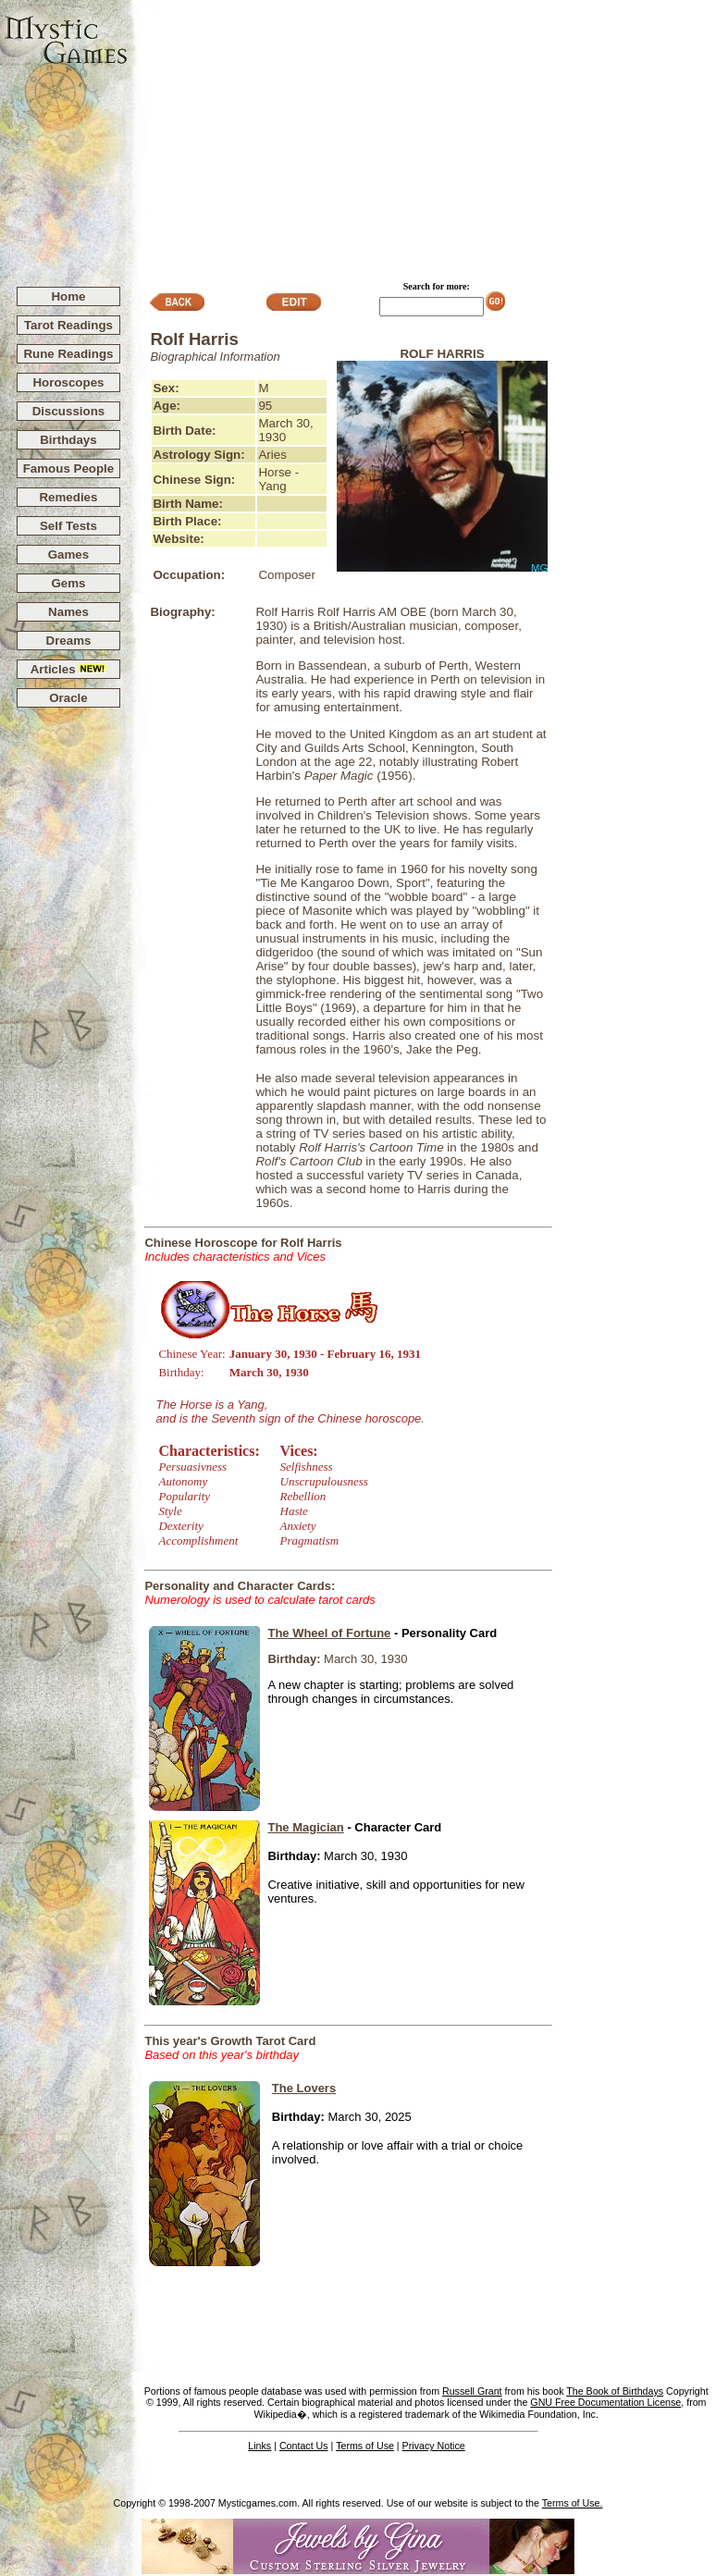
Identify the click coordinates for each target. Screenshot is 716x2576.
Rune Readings (68, 354)
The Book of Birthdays (614, 2391)
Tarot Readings (68, 325)
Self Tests (68, 526)
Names (68, 612)
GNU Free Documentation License (605, 2402)
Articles (69, 669)
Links (259, 2445)
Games (68, 554)
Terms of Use (365, 2445)
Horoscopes (68, 382)
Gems (68, 583)
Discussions (68, 411)
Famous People (69, 468)
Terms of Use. (572, 2502)
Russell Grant (472, 2391)
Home (68, 296)
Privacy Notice (433, 2445)
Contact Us (303, 2445)
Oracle (68, 698)
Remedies (68, 497)
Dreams (69, 640)
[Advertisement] (422, 135)
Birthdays (68, 440)
